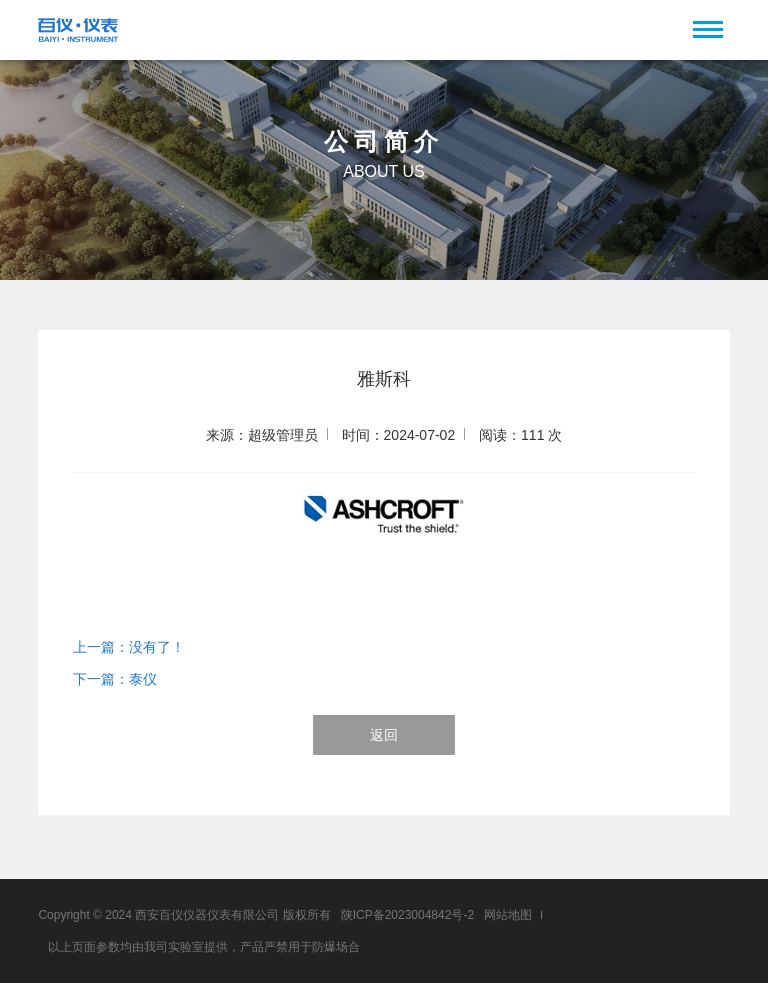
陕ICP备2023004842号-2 (407, 915)
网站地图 (508, 915)
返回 (384, 735)
